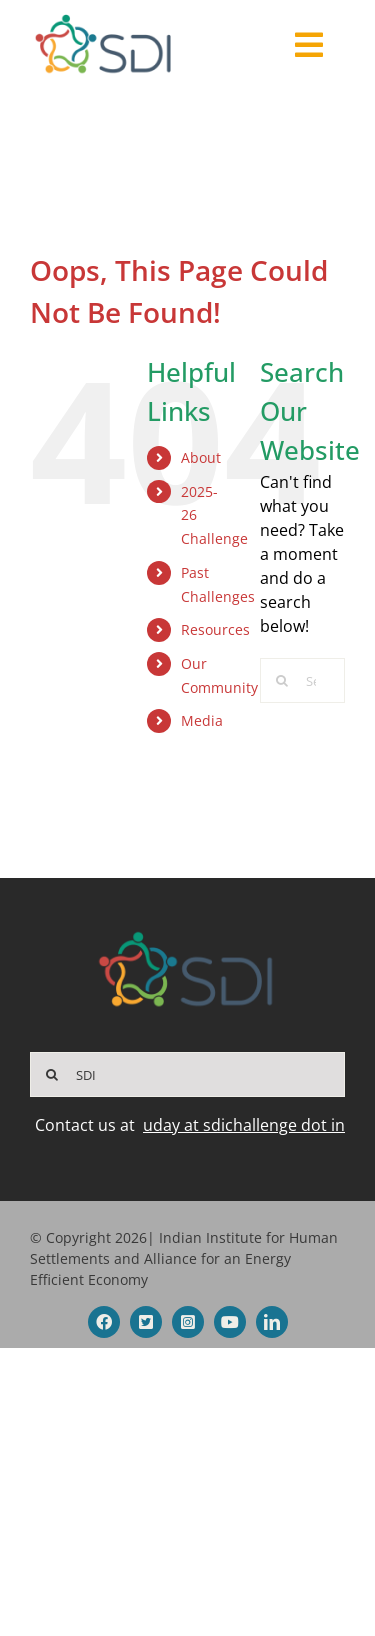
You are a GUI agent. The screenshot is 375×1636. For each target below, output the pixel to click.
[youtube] (230, 1322)
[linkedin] (272, 1322)
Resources (215, 629)
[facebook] (104, 1322)
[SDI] (187, 1074)
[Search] (282, 680)
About (201, 457)
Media (202, 720)
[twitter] (146, 1322)
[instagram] (188, 1322)
